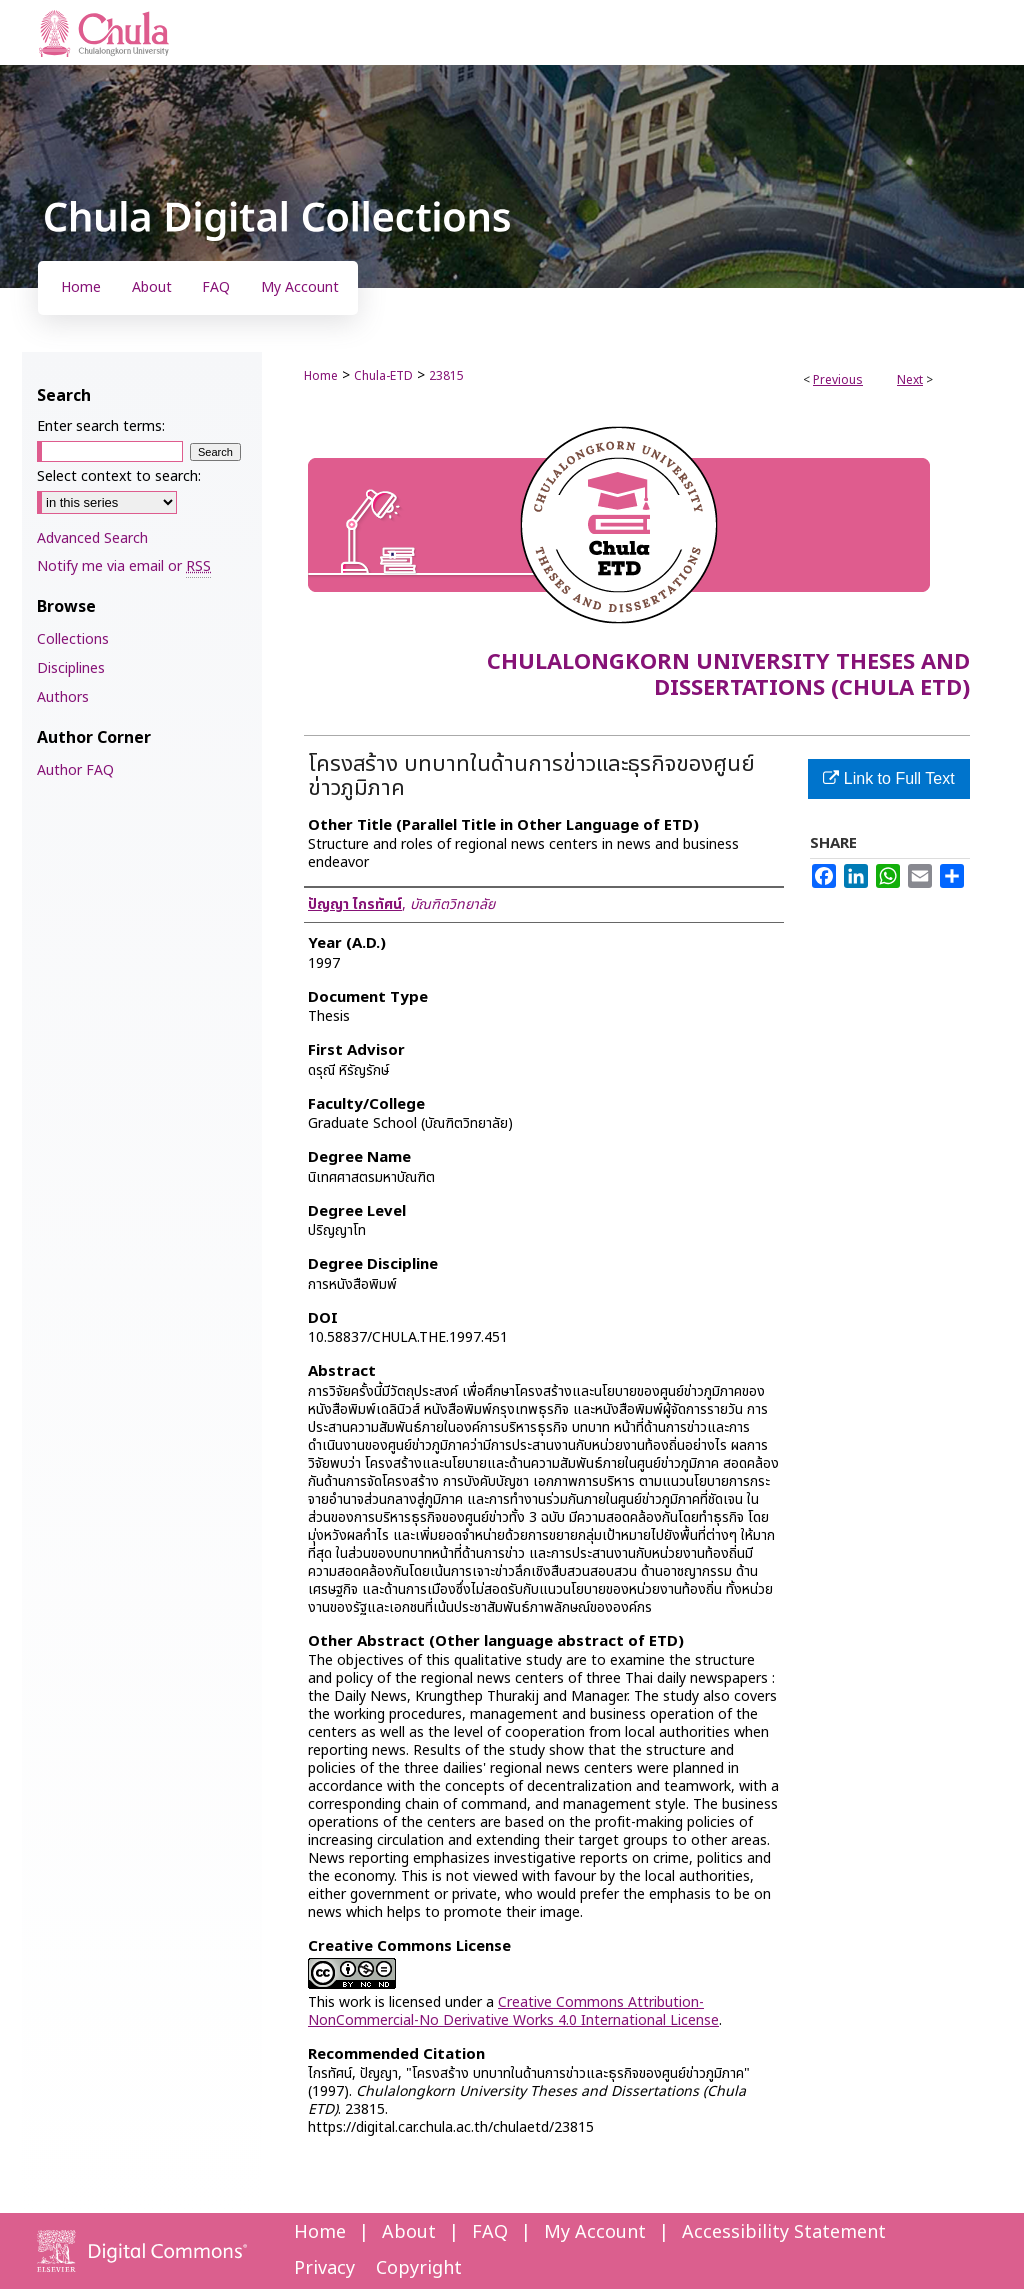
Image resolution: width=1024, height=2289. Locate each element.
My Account (595, 2232)
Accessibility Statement (784, 2232)
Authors (63, 697)
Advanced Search (92, 538)
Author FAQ (75, 770)
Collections (73, 639)
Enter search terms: (101, 426)
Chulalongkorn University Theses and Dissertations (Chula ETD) (728, 675)
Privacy (324, 2268)
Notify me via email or (124, 566)
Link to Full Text (888, 778)
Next (910, 380)
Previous (838, 380)
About (409, 2232)
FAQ (490, 2232)
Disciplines (71, 668)
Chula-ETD (383, 376)
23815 (446, 376)
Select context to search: (119, 476)
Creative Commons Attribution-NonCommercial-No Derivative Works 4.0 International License (513, 2011)
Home (321, 376)
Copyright (419, 2268)
